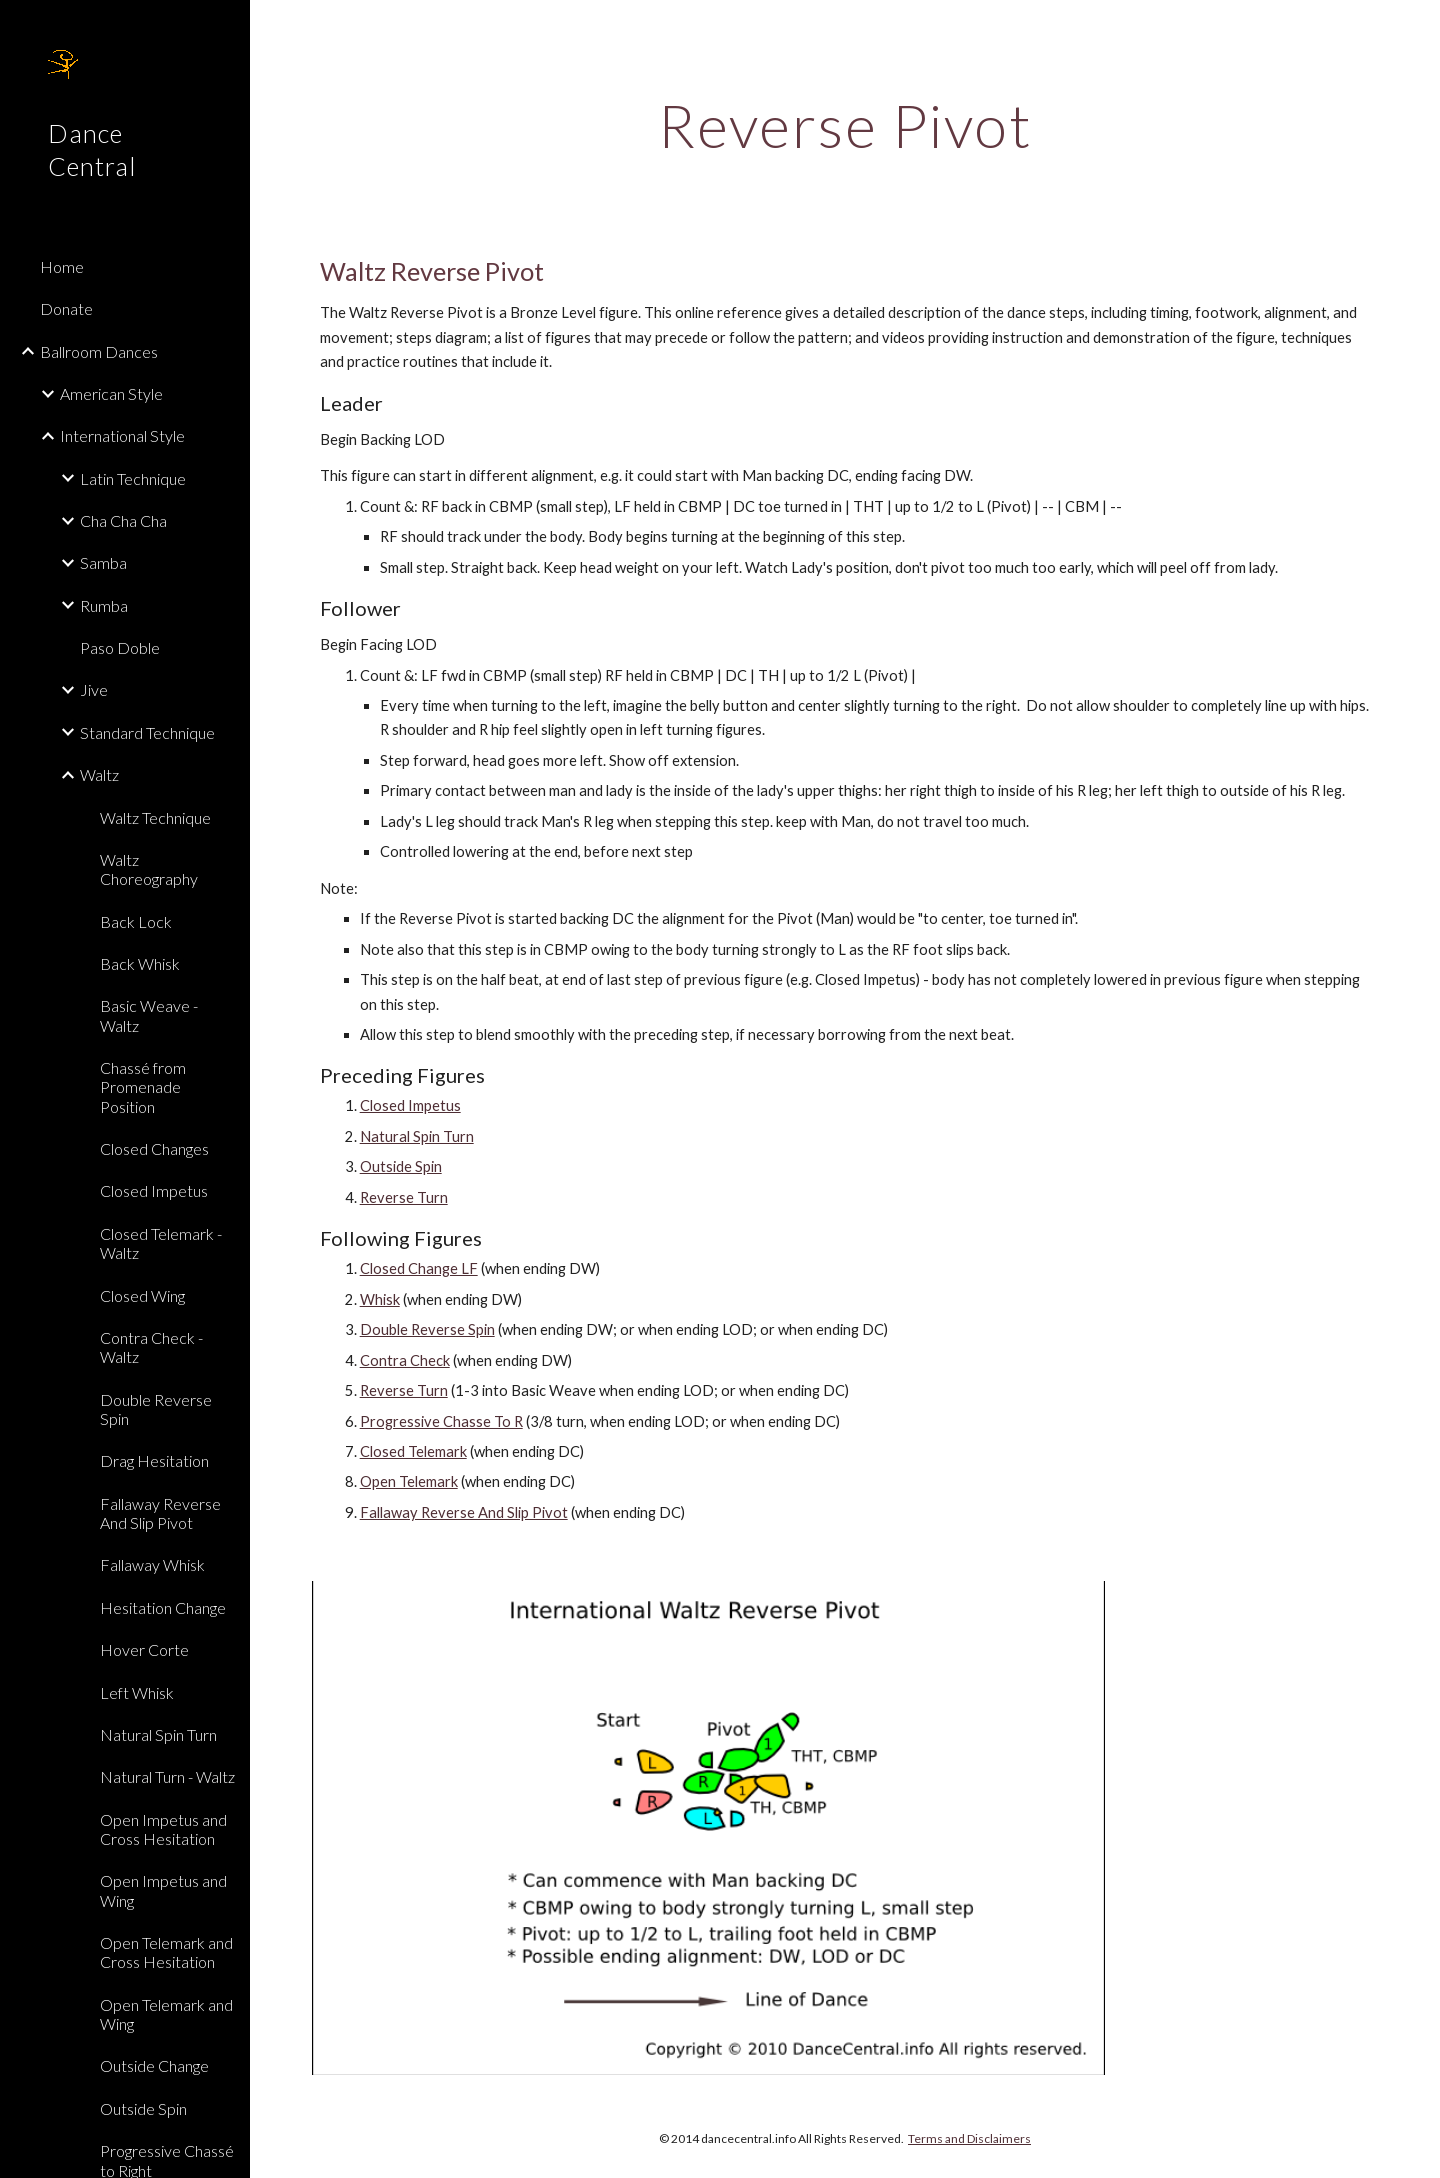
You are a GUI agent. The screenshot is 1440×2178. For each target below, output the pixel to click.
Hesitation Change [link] (163, 1607)
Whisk (380, 1299)
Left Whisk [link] (137, 1692)
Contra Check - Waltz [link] (151, 1347)
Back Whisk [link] (140, 963)
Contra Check (405, 1360)
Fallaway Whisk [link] (152, 1564)
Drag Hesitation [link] (154, 1460)
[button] (1416, 28)
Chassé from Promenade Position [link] (143, 1087)
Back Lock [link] (136, 921)
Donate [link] (66, 308)
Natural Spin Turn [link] (158, 1734)
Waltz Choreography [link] (149, 869)
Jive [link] (94, 689)
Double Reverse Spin (427, 1329)
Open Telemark (409, 1481)
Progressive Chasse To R (441, 1421)
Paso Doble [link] (120, 647)
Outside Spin (401, 1166)
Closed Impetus (410, 1105)
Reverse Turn (404, 1197)
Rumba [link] (104, 605)
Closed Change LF (419, 1268)
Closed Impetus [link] (154, 1190)
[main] (845, 125)
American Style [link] (111, 393)
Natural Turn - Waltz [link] (167, 1776)
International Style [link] (122, 435)
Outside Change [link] (154, 2065)
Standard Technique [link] (147, 732)
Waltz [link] (99, 774)
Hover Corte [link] (144, 1649)
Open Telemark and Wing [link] (166, 2014)
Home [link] (62, 266)
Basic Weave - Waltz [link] (149, 1015)
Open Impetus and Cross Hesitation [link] (163, 1829)
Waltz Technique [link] (155, 817)
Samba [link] (103, 562)
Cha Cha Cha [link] (123, 520)
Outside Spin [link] (143, 2108)
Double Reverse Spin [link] (156, 1409)
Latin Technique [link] (133, 478)
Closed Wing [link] (142, 1295)
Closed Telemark (413, 1451)
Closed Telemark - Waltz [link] (161, 1243)
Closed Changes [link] (154, 1148)
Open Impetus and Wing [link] (163, 1890)
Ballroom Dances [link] (99, 351)
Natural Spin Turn (417, 1136)
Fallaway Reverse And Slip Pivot (464, 1512)
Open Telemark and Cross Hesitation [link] (166, 1952)
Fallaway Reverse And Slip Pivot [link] (160, 1513)
